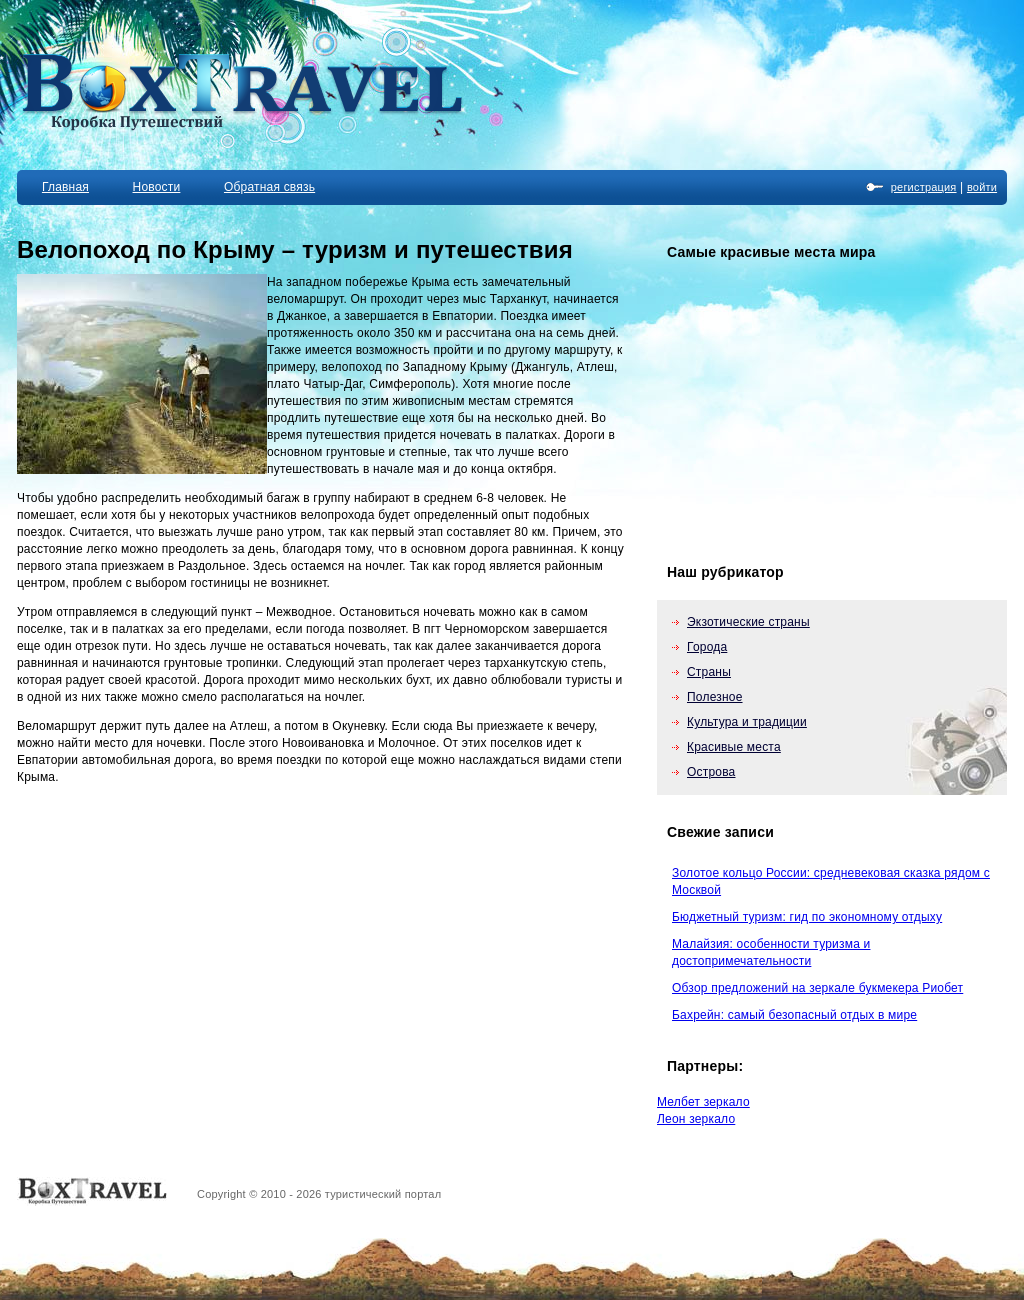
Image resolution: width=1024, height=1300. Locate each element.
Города (707, 647)
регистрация (924, 187)
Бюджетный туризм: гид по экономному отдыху (807, 917)
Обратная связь (269, 187)
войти (982, 187)
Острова (711, 772)
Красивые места (734, 747)
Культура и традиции (747, 722)
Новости (157, 187)
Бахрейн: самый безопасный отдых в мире (794, 1015)
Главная (65, 187)
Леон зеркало (696, 1119)
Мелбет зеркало (703, 1102)
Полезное (715, 697)
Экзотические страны (748, 622)
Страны (709, 672)
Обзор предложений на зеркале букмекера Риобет (817, 988)
